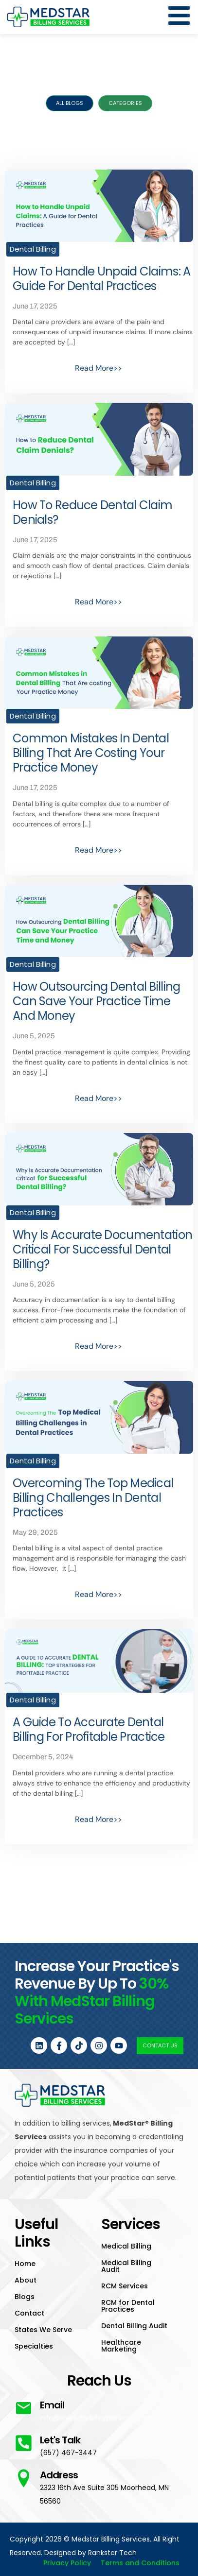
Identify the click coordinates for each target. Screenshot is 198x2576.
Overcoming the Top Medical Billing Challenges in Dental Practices (93, 1497)
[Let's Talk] (24, 2443)
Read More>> (98, 368)
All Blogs (69, 103)
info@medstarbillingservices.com (96, 2417)
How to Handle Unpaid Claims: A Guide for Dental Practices (101, 278)
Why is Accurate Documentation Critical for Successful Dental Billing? (102, 1249)
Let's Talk (60, 2440)
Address (59, 2475)
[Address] (24, 2478)
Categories (125, 103)
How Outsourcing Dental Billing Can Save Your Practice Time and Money (96, 1001)
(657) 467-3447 (68, 2452)
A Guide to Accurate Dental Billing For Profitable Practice (89, 1729)
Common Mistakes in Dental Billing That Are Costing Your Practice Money (91, 752)
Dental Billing (33, 249)
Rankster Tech (112, 2553)
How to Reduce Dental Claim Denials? (92, 512)
